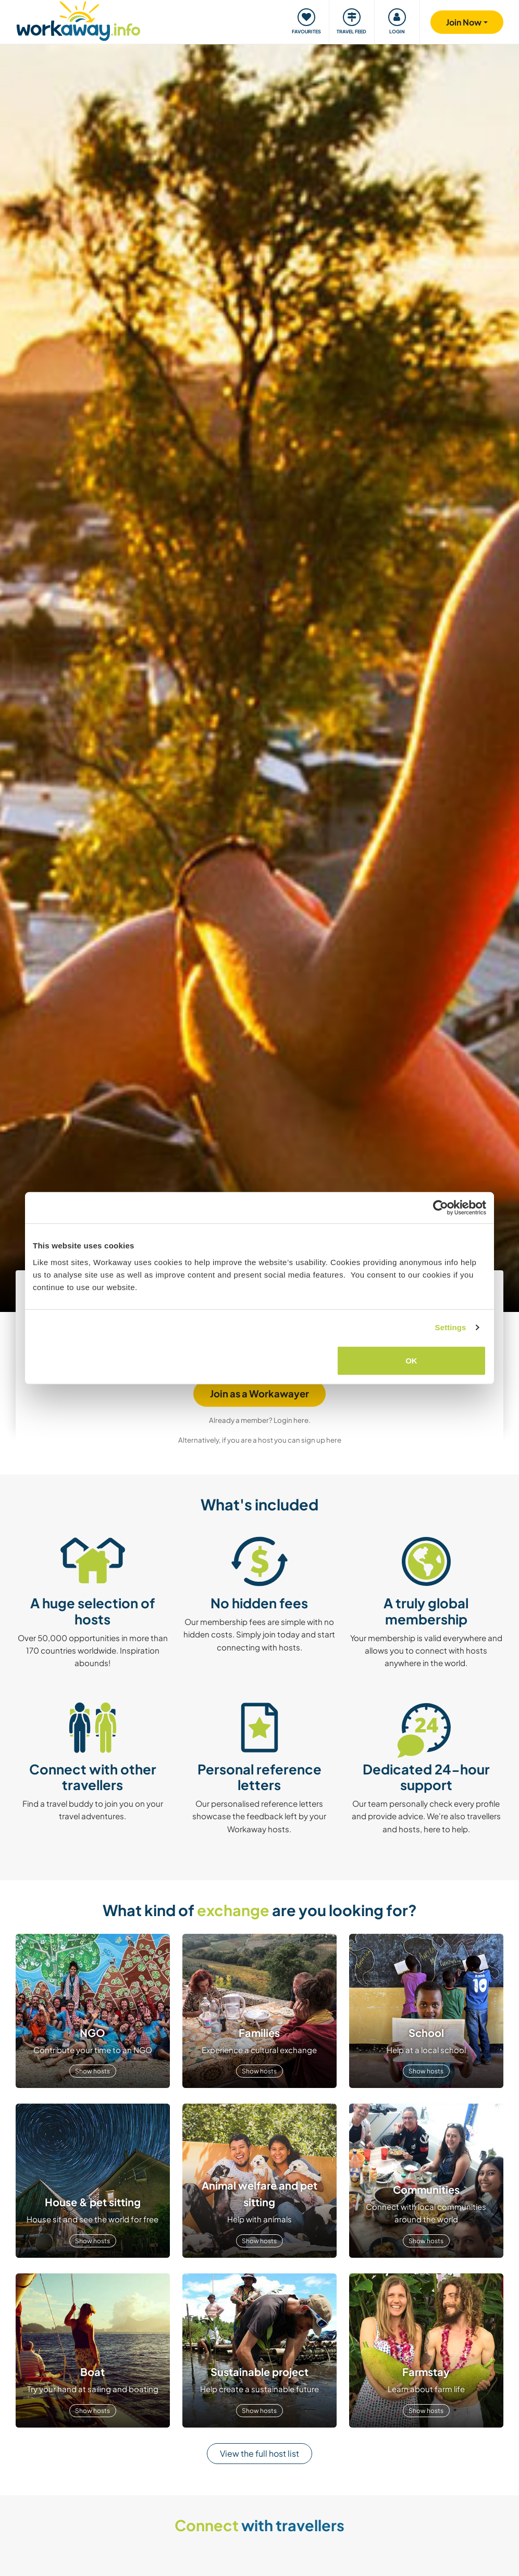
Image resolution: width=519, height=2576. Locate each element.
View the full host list (259, 2453)
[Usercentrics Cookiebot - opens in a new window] (440, 1208)
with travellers (259, 2525)
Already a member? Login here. (260, 1420)
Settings (450, 1327)
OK (411, 1360)
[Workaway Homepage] (78, 19)
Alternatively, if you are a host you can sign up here (259, 1439)
